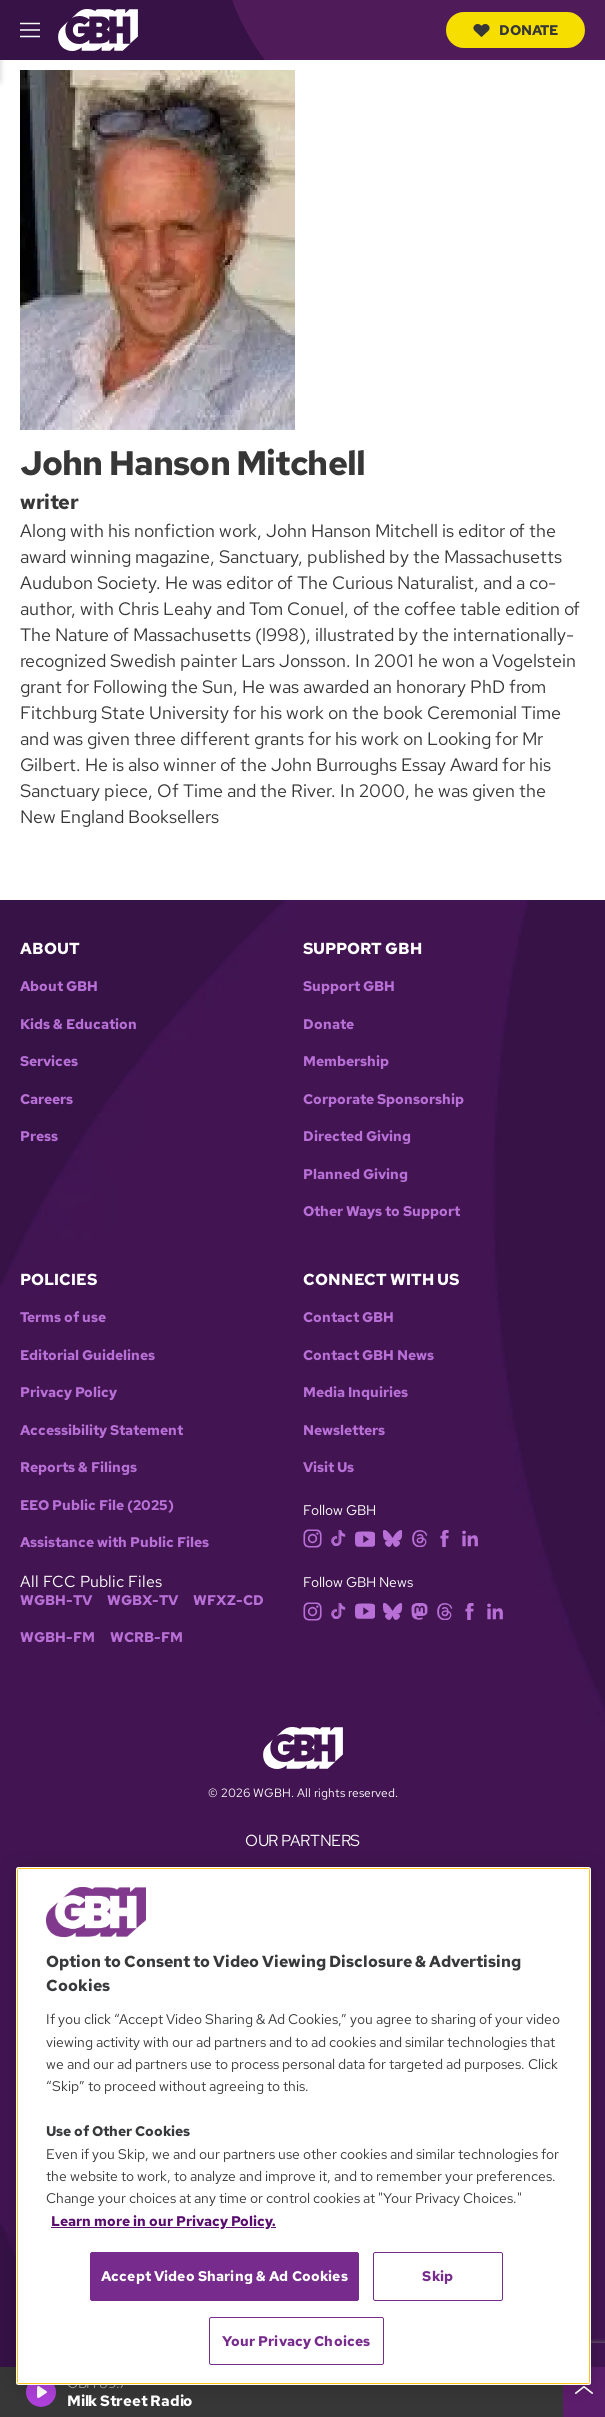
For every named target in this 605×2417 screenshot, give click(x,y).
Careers (46, 1099)
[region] (303, 2126)
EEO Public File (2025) (97, 1505)
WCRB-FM (146, 1637)
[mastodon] (423, 1609)
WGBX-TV (142, 1600)
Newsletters (344, 1430)
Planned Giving (355, 1174)
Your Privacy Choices (296, 2341)
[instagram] (317, 1537)
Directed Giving (357, 1136)
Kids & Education (78, 1024)
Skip (437, 2276)
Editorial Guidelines (87, 1355)
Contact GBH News (368, 1355)
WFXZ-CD (228, 1600)
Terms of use (63, 1317)
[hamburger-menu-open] (39, 30)
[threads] (423, 1537)
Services (49, 1061)
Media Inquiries (355, 1392)
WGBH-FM (57, 1637)
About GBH (59, 986)
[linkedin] (474, 1537)
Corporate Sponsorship (383, 1099)
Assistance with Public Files (114, 1542)
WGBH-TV (56, 1600)
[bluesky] (396, 1537)
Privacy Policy (68, 1392)
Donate (515, 30)
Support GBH (349, 986)
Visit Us (328, 1467)
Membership (346, 1061)
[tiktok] (342, 1537)
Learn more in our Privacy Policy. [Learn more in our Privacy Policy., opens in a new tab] (163, 2221)
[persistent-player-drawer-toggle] (584, 2392)
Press (39, 1136)
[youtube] (369, 1537)
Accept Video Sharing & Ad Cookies (224, 2276)
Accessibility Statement (101, 1430)
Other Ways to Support (381, 1211)
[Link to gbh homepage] (98, 28)
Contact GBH (348, 1317)
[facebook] (448, 1537)
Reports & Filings (78, 1467)
